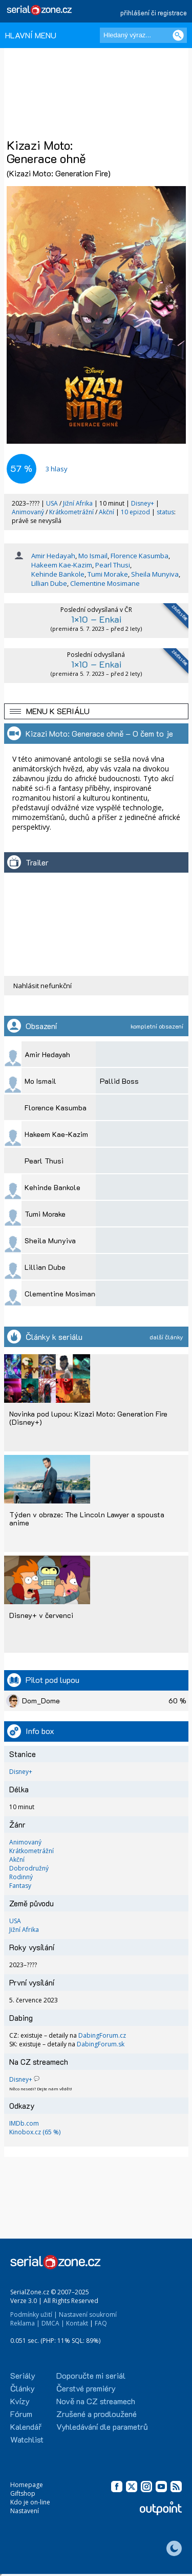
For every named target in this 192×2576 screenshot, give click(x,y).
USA (52, 503)
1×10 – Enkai (96, 619)
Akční (107, 512)
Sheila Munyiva (155, 574)
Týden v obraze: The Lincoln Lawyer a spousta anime (86, 1519)
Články (22, 2388)
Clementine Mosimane (105, 583)
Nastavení (24, 2510)
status (165, 512)
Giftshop (22, 2493)
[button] (96, 711)
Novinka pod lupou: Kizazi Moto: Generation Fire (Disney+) (88, 1418)
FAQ (101, 2323)
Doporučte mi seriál (90, 2375)
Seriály (22, 2375)
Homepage (26, 2484)
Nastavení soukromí (88, 2314)
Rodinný (21, 1877)
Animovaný (29, 512)
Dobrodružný (29, 1868)
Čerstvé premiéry (86, 2388)
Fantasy (20, 1885)
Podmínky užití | (33, 2314)
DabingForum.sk (100, 2044)
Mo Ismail (93, 555)
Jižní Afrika (78, 503)
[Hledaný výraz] (143, 35)
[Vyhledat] (178, 35)
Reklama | (25, 2323)
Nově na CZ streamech (95, 2401)
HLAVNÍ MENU (30, 35)
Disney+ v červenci (41, 1615)
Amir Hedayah (53, 555)
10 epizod (135, 512)
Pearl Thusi (112, 564)
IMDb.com (24, 2123)
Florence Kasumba (139, 555)
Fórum (21, 2413)
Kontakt (77, 2323)
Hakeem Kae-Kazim (61, 564)
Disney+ (142, 503)
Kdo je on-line (30, 2502)
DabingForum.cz (102, 2035)
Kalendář (25, 2426)
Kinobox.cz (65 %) (34, 2132)
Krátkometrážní (72, 512)
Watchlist (27, 2439)
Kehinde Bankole (57, 574)
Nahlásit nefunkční (42, 985)
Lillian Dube (49, 583)
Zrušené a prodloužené (96, 2413)
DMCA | (53, 2323)
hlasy (57, 468)
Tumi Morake (108, 574)
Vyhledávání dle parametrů (102, 2426)
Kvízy (20, 2401)
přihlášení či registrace (153, 12)
